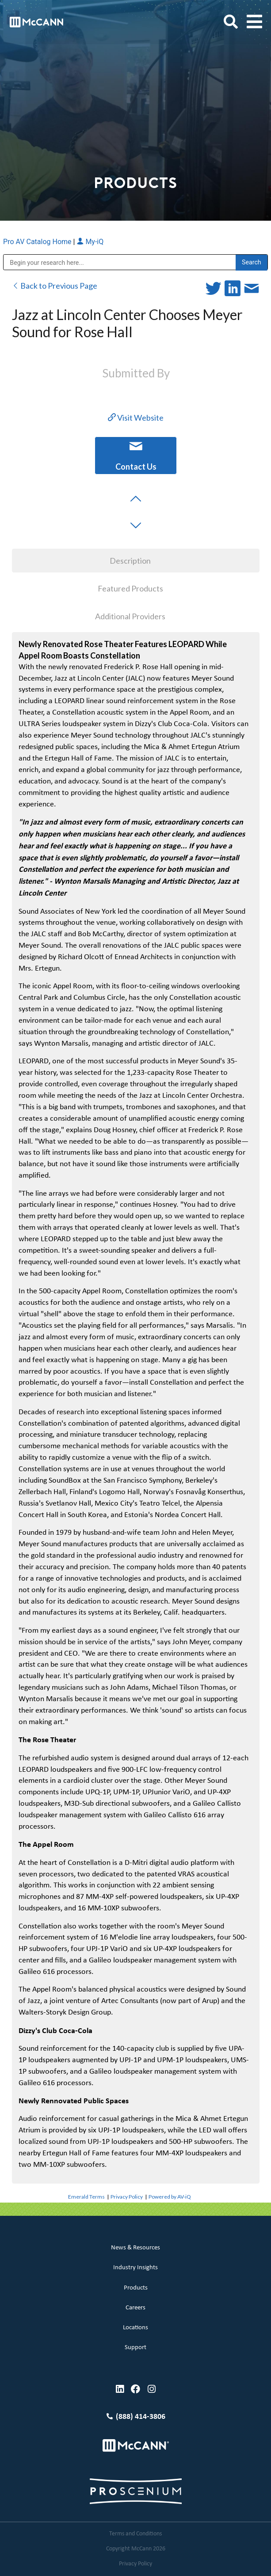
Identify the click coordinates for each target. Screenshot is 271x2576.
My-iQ (89, 241)
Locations (135, 2327)
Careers (135, 2308)
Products (136, 2288)
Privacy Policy (127, 2196)
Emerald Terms (86, 2196)
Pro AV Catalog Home (38, 241)
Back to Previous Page (54, 285)
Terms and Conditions (135, 2534)
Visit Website (136, 417)
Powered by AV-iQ (170, 2196)
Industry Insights (135, 2267)
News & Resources (135, 2248)
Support (135, 2347)
